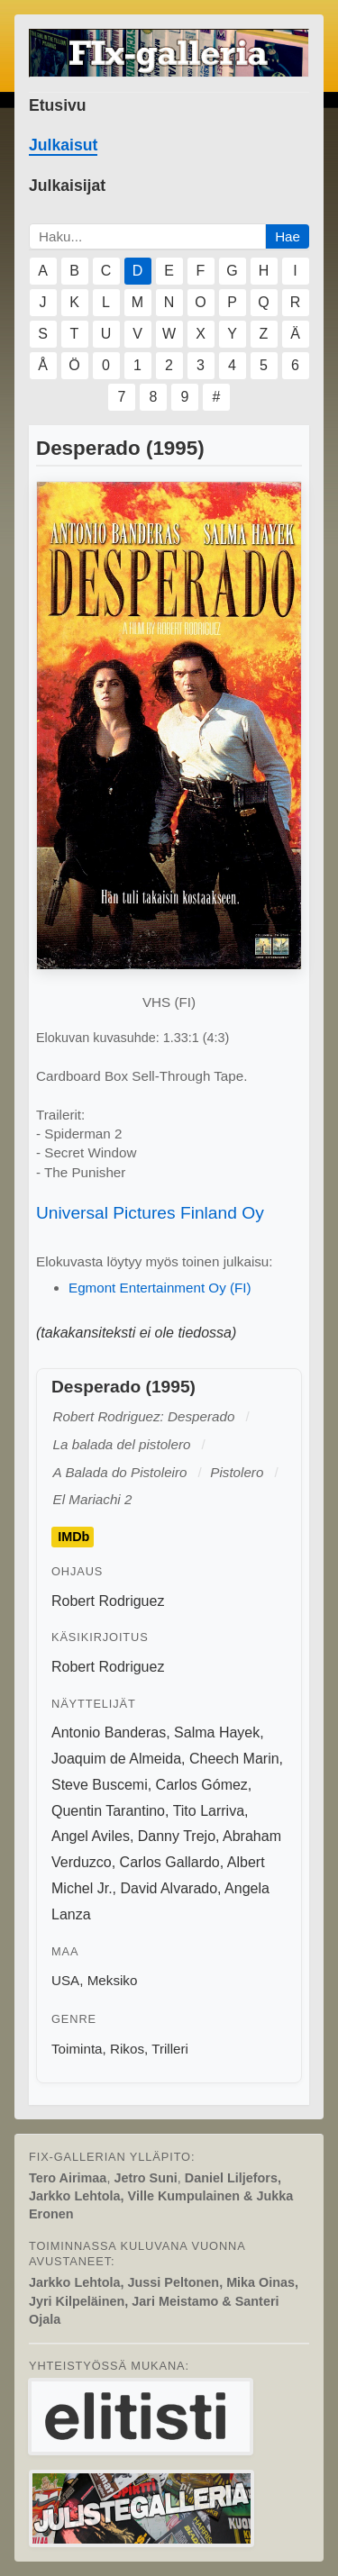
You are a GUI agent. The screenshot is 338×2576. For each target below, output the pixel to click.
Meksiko (112, 1980)
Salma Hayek (217, 1732)
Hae (287, 236)
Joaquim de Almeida (116, 1758)
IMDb (73, 1537)
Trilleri (169, 2048)
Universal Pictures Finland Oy (150, 1212)
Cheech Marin (234, 1758)
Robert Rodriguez (107, 1601)
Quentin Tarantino (108, 1811)
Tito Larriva (208, 1811)
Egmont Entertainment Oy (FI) (160, 1287)
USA (65, 1980)
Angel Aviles (90, 1836)
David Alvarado (168, 1888)
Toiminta (77, 2048)
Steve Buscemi (99, 1784)
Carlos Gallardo (170, 1862)
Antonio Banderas (108, 1732)
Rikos (127, 2048)
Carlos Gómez (202, 1784)
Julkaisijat (67, 186)
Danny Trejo (176, 1836)
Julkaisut (63, 145)
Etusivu (58, 105)
